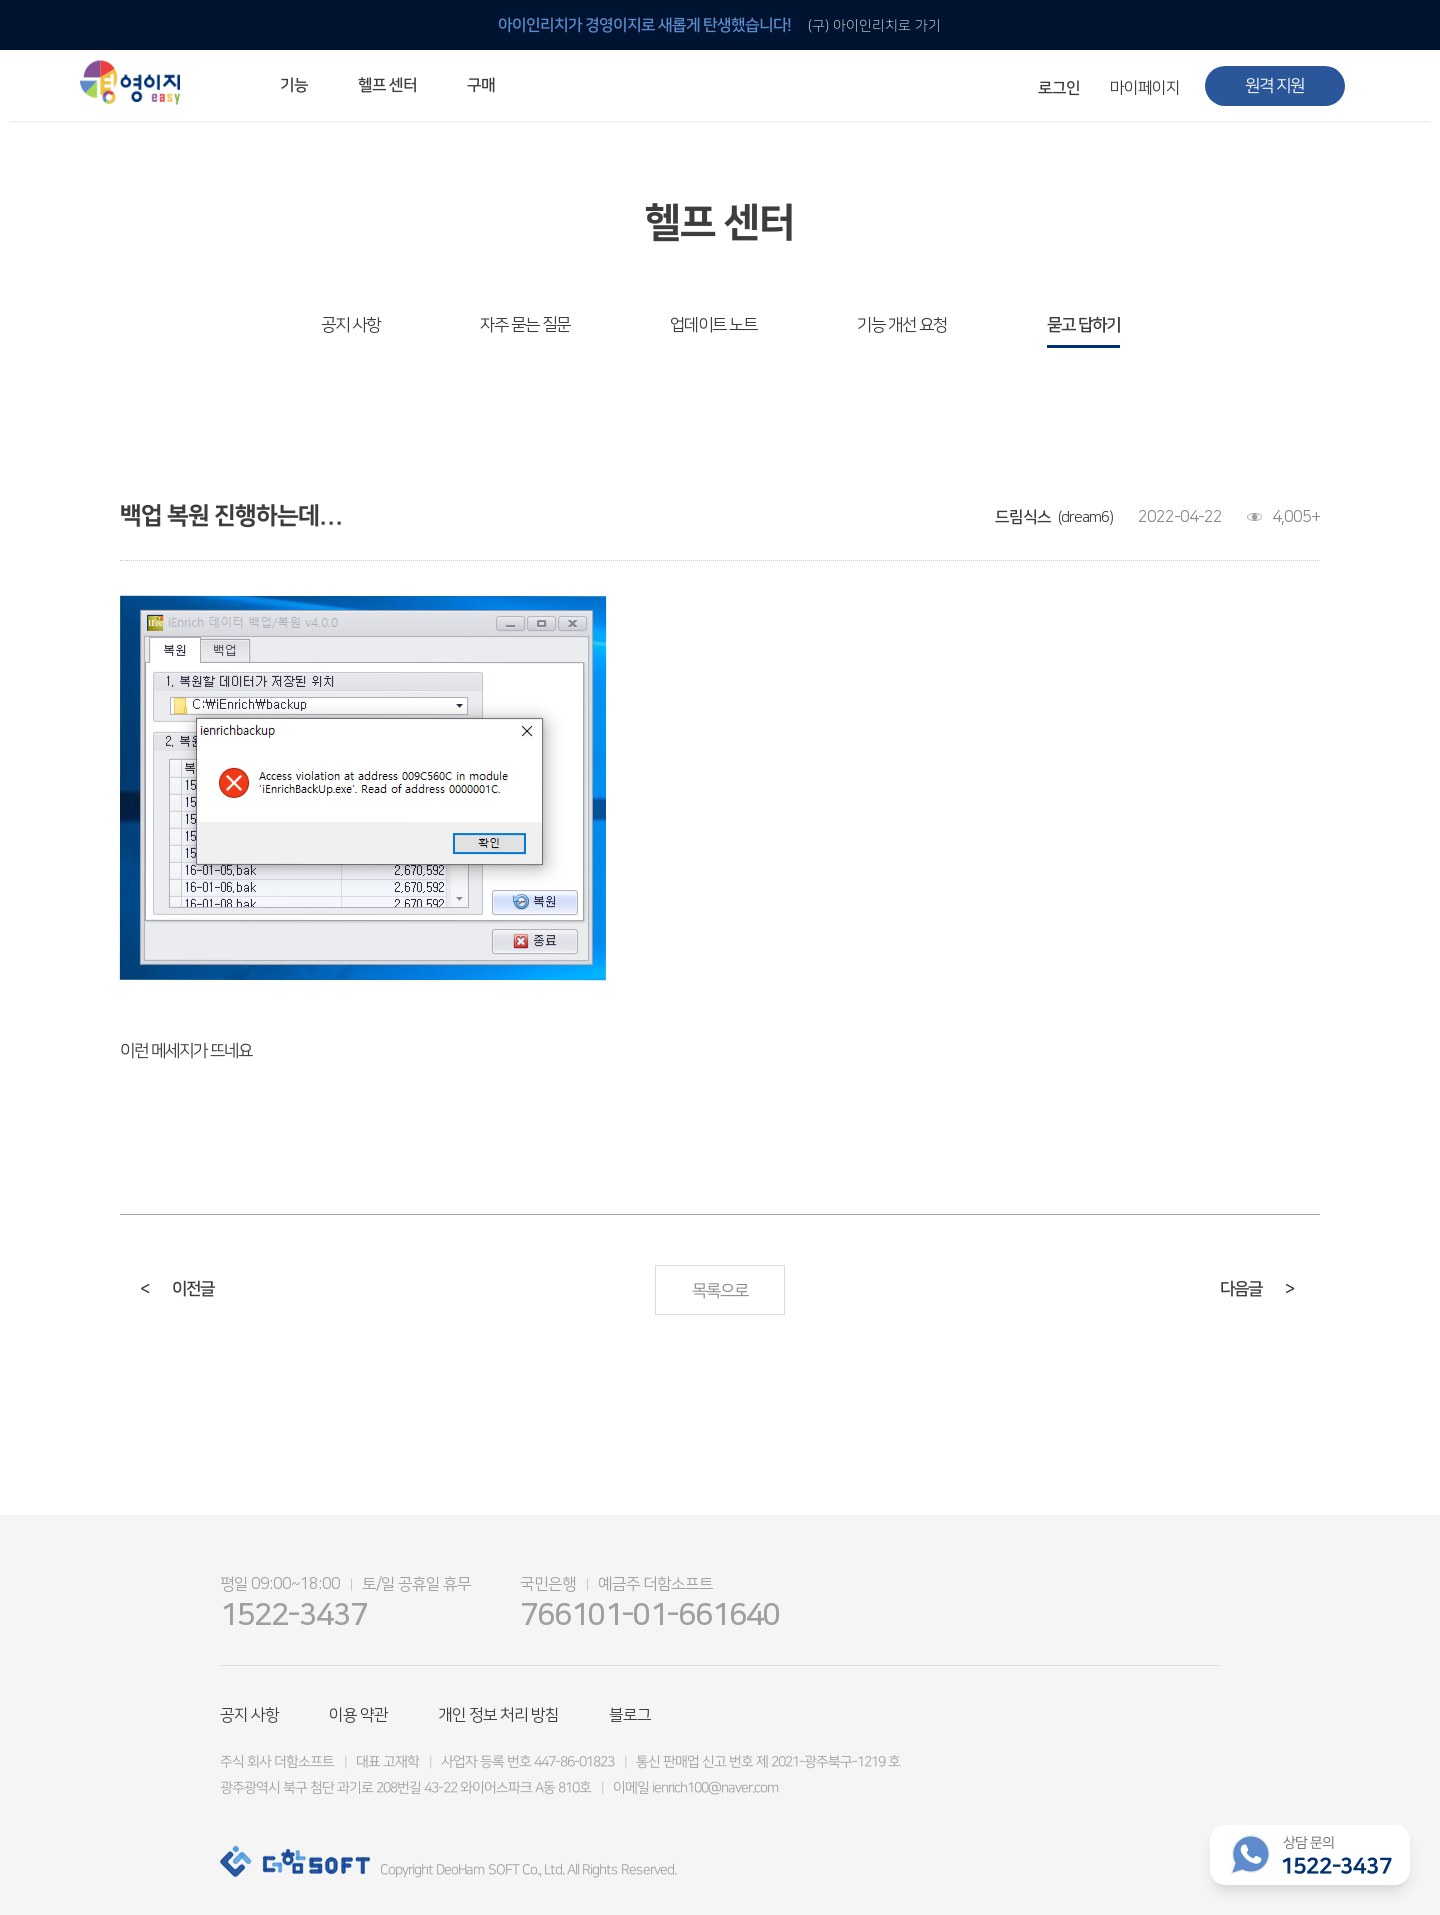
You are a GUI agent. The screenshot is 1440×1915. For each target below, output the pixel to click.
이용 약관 (358, 1715)
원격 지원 (1274, 86)
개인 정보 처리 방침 (498, 1715)
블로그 (630, 1715)
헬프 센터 (387, 85)
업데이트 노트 (713, 325)
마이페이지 (1145, 88)
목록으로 (720, 1291)
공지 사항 (350, 325)
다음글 (1257, 1289)
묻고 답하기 (1083, 325)
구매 (481, 85)
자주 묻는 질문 (525, 325)
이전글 (177, 1289)
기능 (294, 85)
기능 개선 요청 (902, 325)
